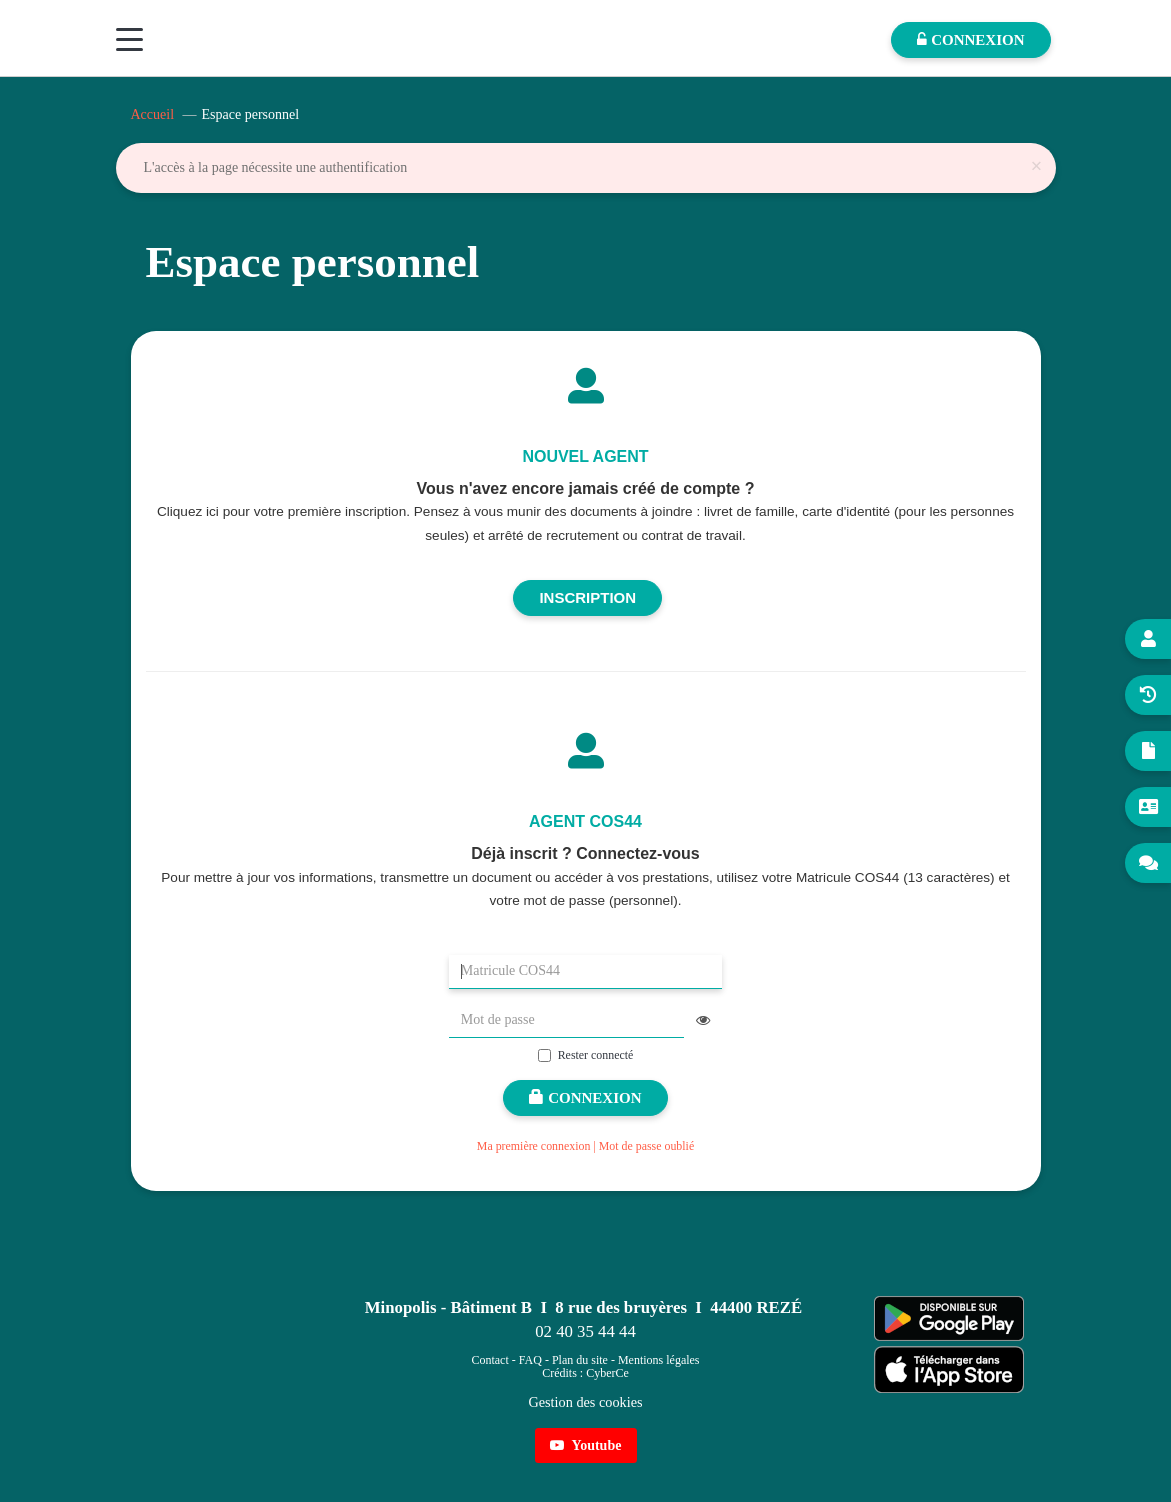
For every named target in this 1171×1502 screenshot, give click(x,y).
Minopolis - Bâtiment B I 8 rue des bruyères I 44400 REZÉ (583, 1307)
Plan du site (580, 1360)
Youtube (586, 1445)
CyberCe (607, 1373)
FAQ (530, 1360)
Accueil (153, 114)
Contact (489, 1360)
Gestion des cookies (585, 1402)
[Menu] (129, 39)
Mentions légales (659, 1360)
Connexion (585, 1098)
